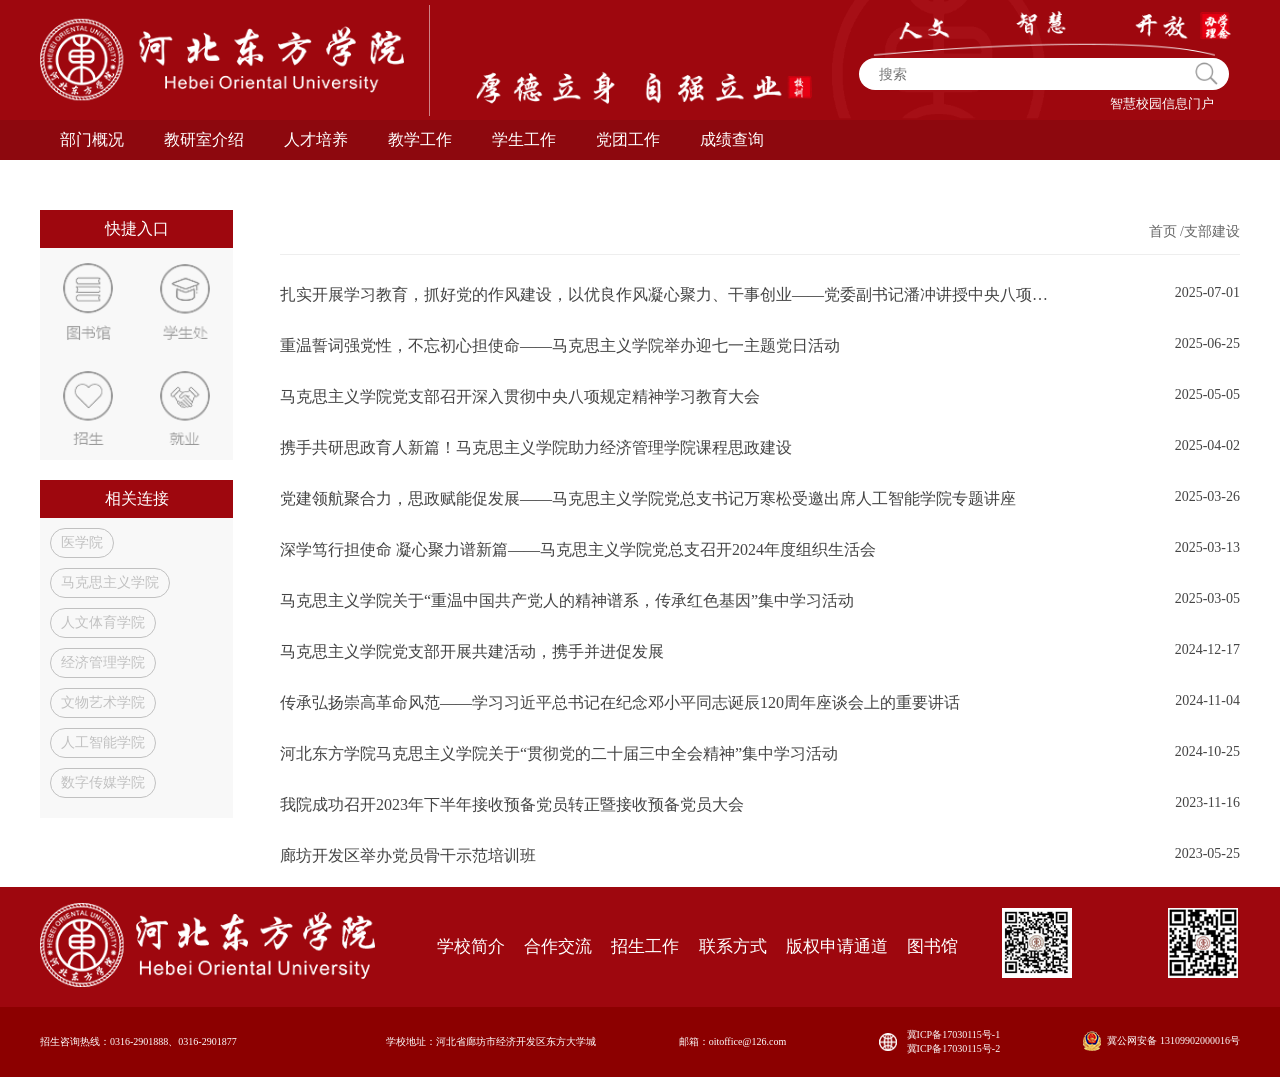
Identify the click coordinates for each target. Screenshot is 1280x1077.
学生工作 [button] (524, 139)
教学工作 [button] (420, 139)
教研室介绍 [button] (204, 139)
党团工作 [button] (628, 139)
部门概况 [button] (92, 139)
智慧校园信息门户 (1162, 103)
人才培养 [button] (316, 139)
